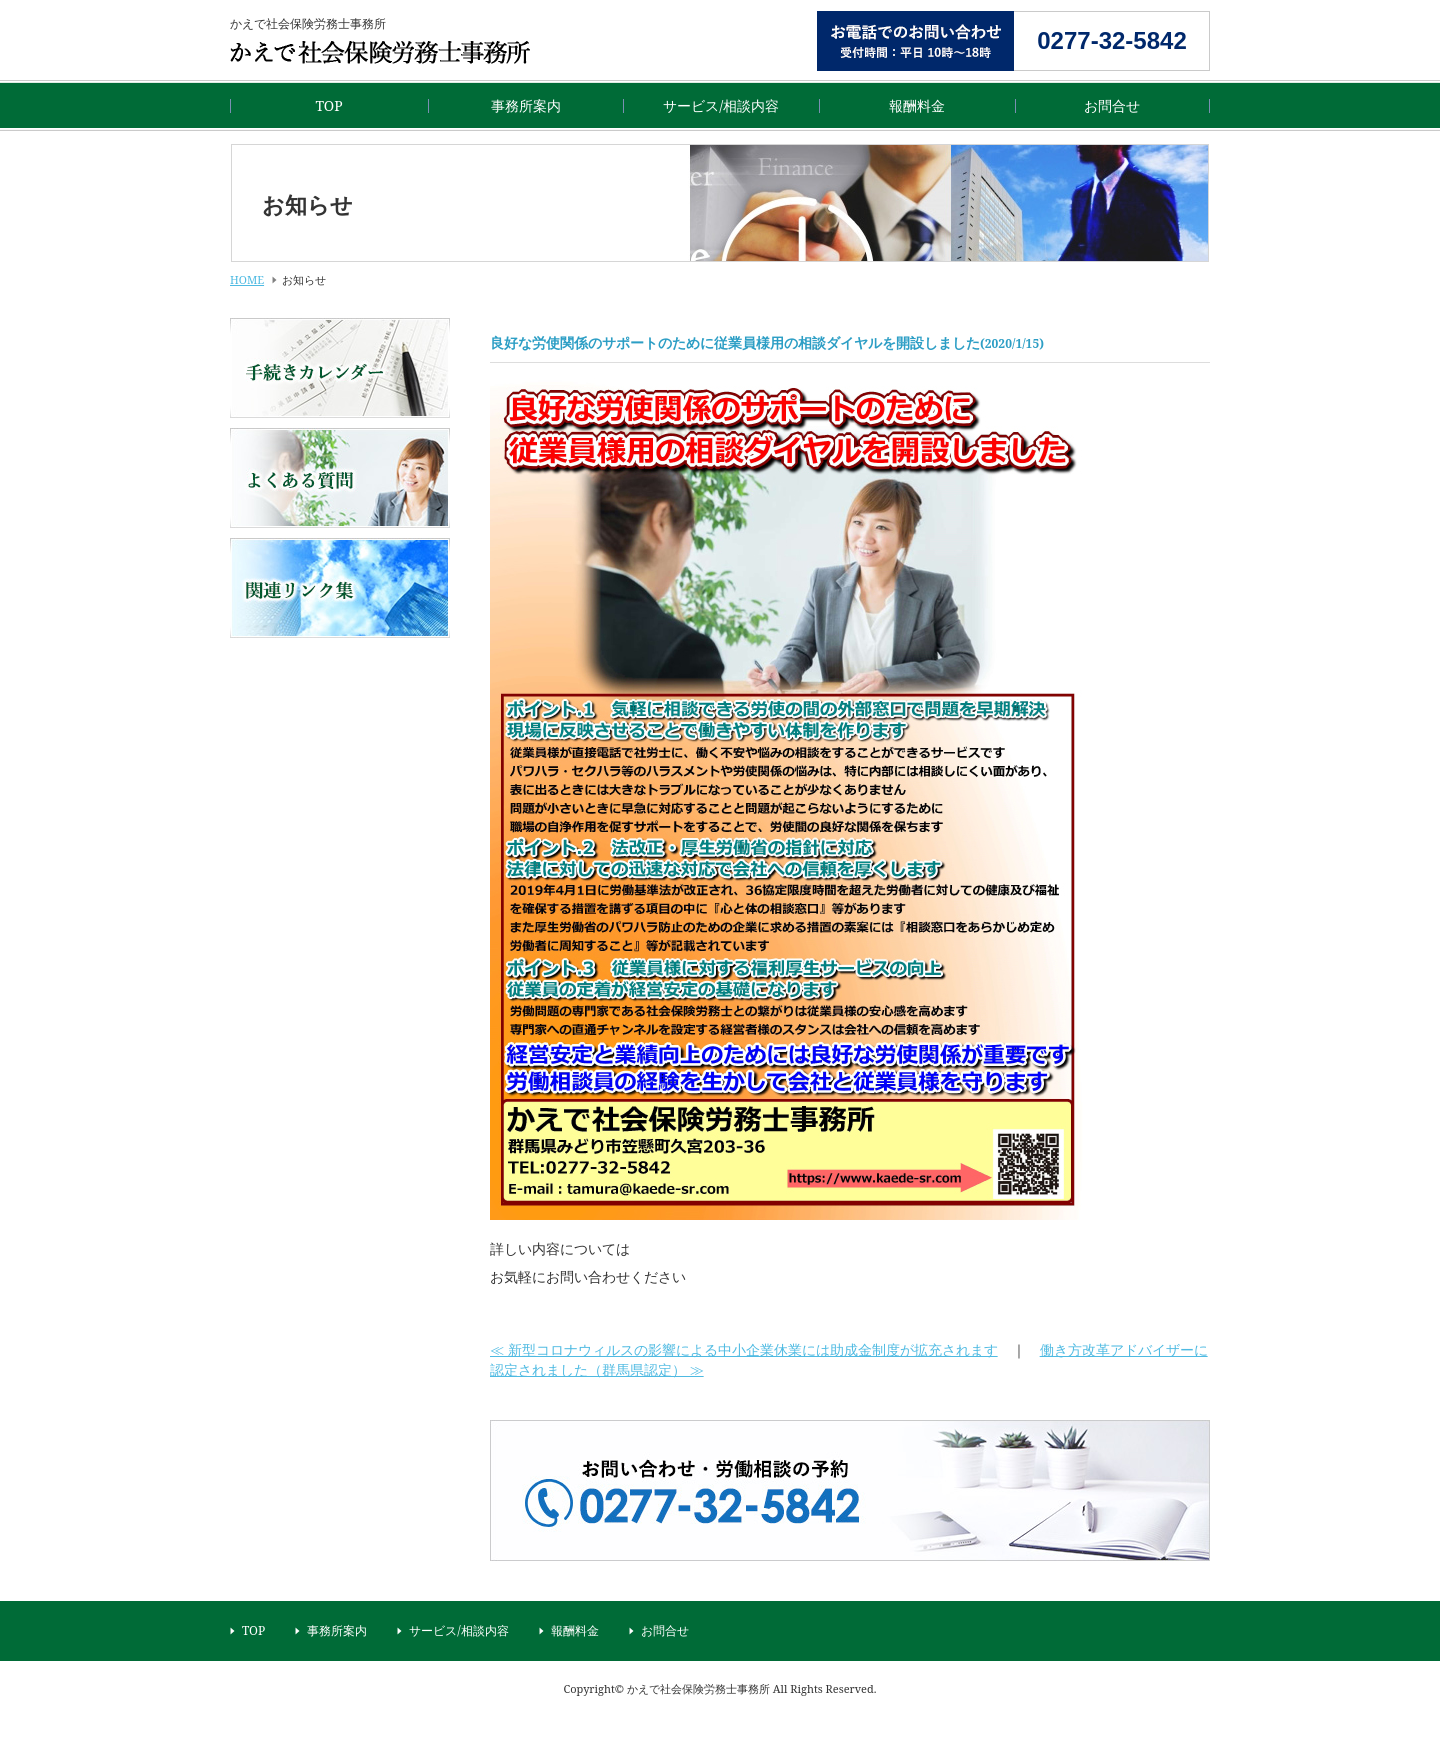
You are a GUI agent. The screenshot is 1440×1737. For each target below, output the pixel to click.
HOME (247, 279)
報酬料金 (917, 105)
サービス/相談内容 (721, 105)
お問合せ (1112, 105)
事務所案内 (526, 105)
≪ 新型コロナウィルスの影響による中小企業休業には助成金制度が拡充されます (744, 1349)
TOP (328, 105)
